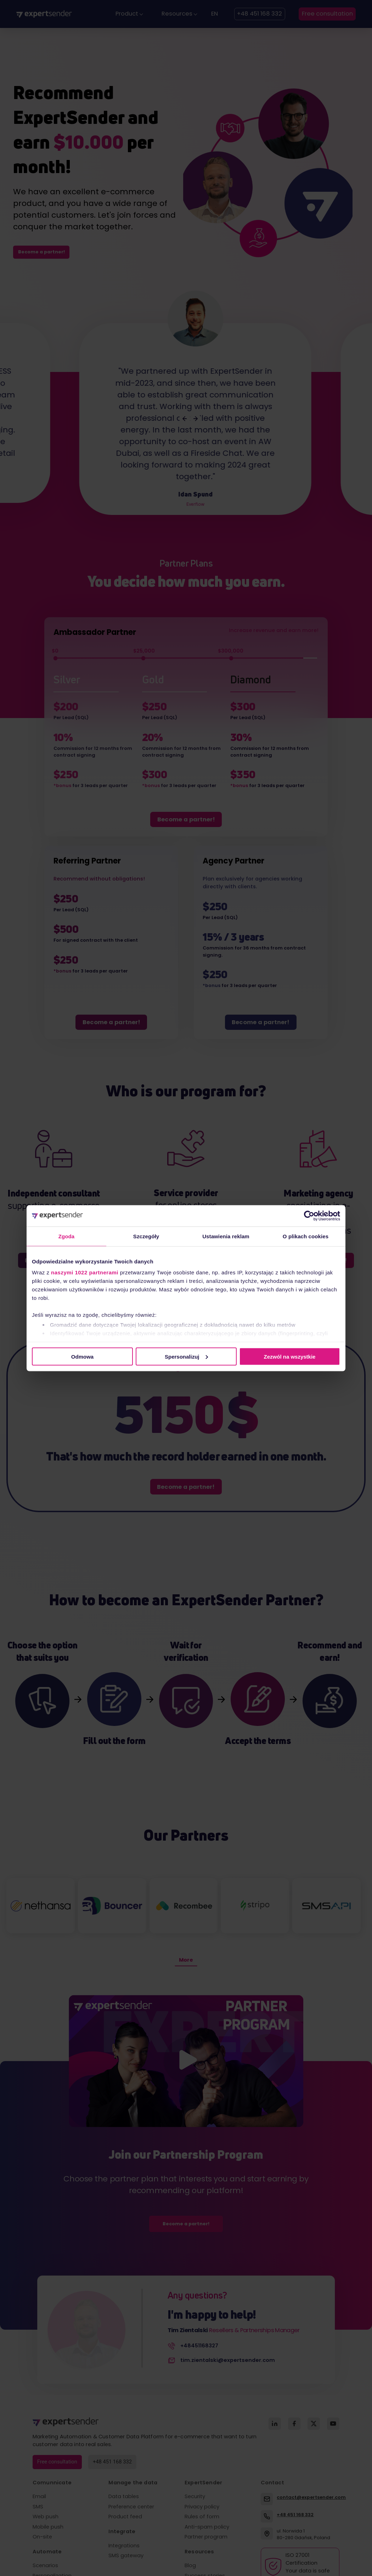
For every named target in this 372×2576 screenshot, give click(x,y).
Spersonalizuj (186, 1356)
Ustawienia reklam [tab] (225, 1236)
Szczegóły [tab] (146, 1236)
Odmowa (82, 1356)
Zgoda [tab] (66, 1236)
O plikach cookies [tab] (305, 1236)
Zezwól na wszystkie (290, 1356)
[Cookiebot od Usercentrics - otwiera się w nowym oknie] (309, 1215)
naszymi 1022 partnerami (84, 1272)
